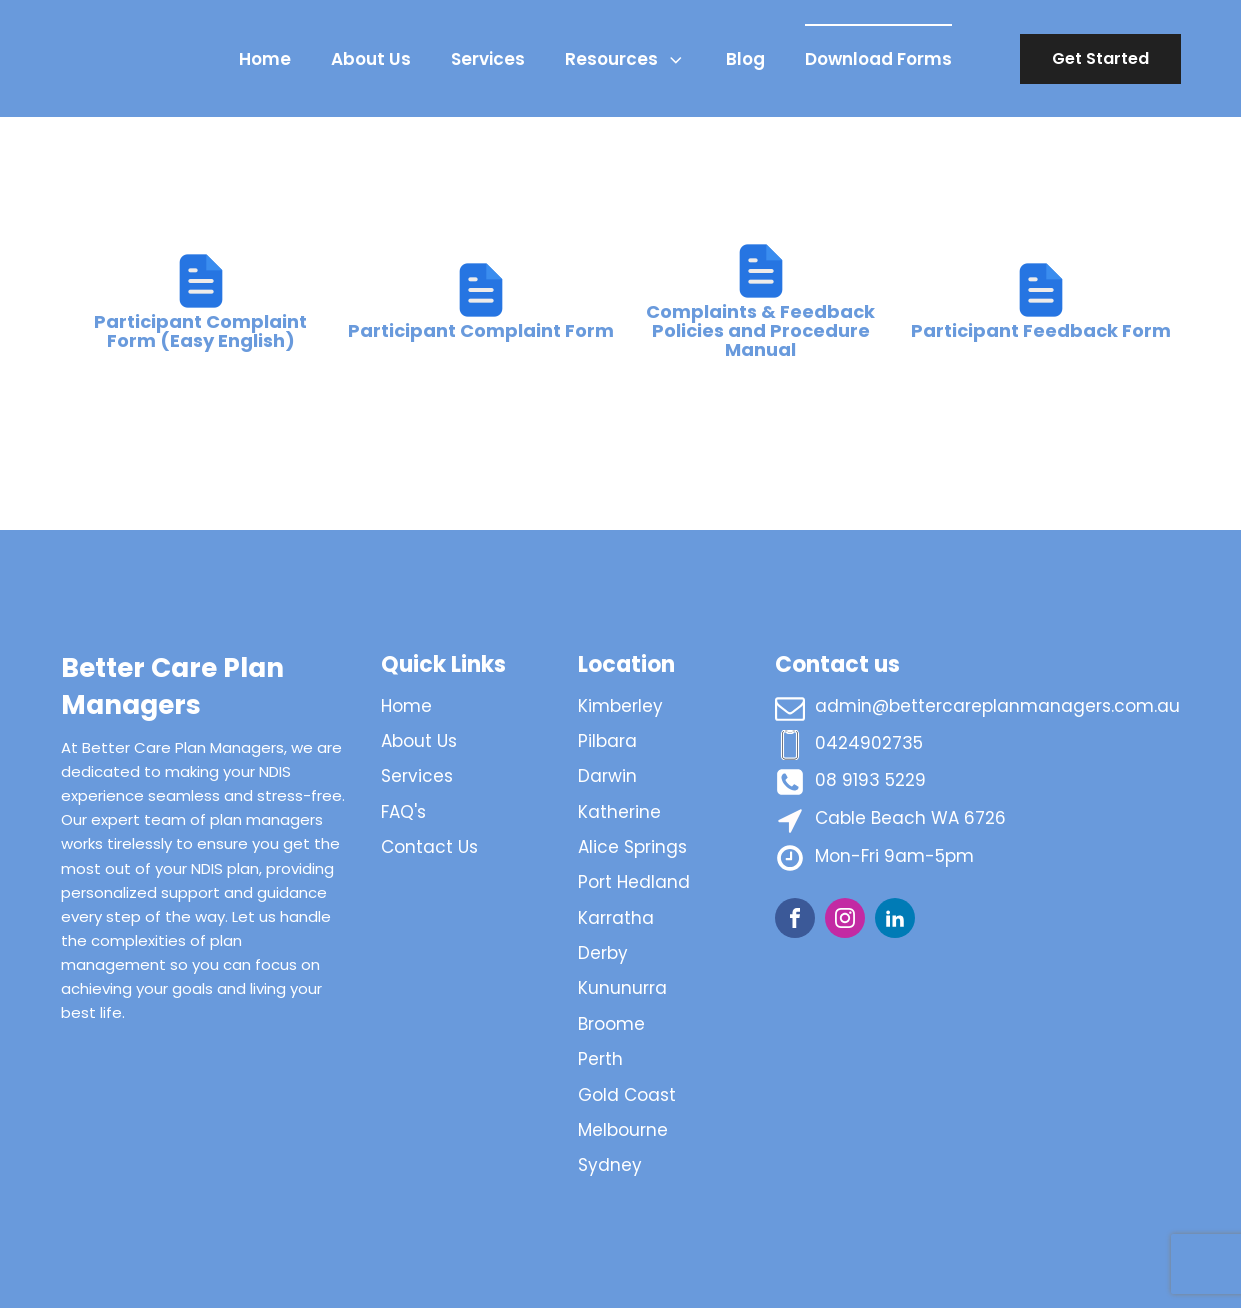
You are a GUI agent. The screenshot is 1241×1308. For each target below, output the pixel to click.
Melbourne (623, 1130)
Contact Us (429, 847)
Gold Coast (627, 1095)
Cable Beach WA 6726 (910, 818)
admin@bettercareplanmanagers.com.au (997, 706)
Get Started (1100, 58)
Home (265, 59)
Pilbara (607, 741)
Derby (603, 953)
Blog (745, 59)
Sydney (610, 1165)
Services (488, 59)
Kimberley (620, 706)
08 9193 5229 (870, 780)
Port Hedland (634, 882)
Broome (611, 1024)
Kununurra (622, 988)
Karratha (616, 918)
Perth (600, 1059)
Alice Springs (632, 847)
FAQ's (403, 812)
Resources (625, 59)
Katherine (619, 812)
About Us (371, 59)
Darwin (607, 776)
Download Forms (878, 59)
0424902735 (869, 743)
